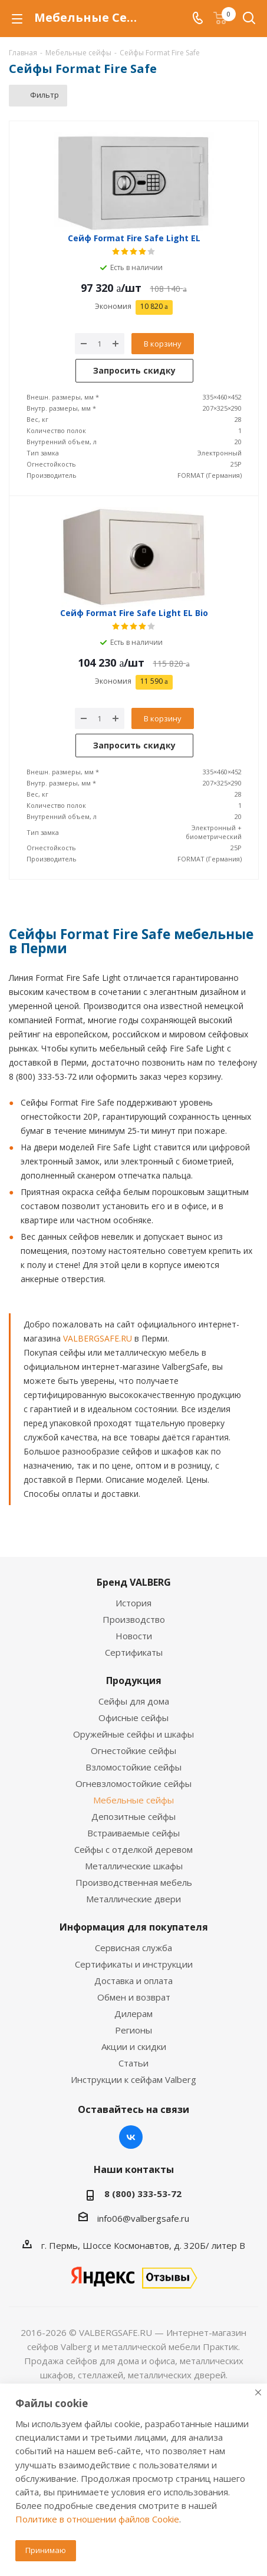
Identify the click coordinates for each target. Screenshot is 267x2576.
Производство (134, 1619)
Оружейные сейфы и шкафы (133, 1734)
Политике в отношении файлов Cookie (97, 2519)
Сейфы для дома (133, 1701)
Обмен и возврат (133, 1997)
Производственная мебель (133, 1882)
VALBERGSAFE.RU (97, 1338)
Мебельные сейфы (133, 1800)
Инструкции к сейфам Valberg (133, 2079)
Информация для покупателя (134, 1927)
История (133, 1603)
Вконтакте (131, 2137)
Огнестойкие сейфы (133, 1750)
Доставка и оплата (133, 1980)
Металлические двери (133, 1899)
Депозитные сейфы (133, 1816)
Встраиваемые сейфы (133, 1833)
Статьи (133, 2063)
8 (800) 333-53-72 (143, 2193)
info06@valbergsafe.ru (143, 2218)
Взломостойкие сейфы (133, 1767)
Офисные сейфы (133, 1717)
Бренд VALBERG (134, 1582)
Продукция (133, 1680)
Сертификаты (134, 1652)
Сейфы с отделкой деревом (133, 1849)
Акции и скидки (133, 2046)
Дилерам (133, 2013)
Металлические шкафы (134, 1866)
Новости (134, 1636)
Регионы (133, 2030)
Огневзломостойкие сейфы (133, 1783)
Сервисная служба (133, 1947)
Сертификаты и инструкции (134, 1964)
